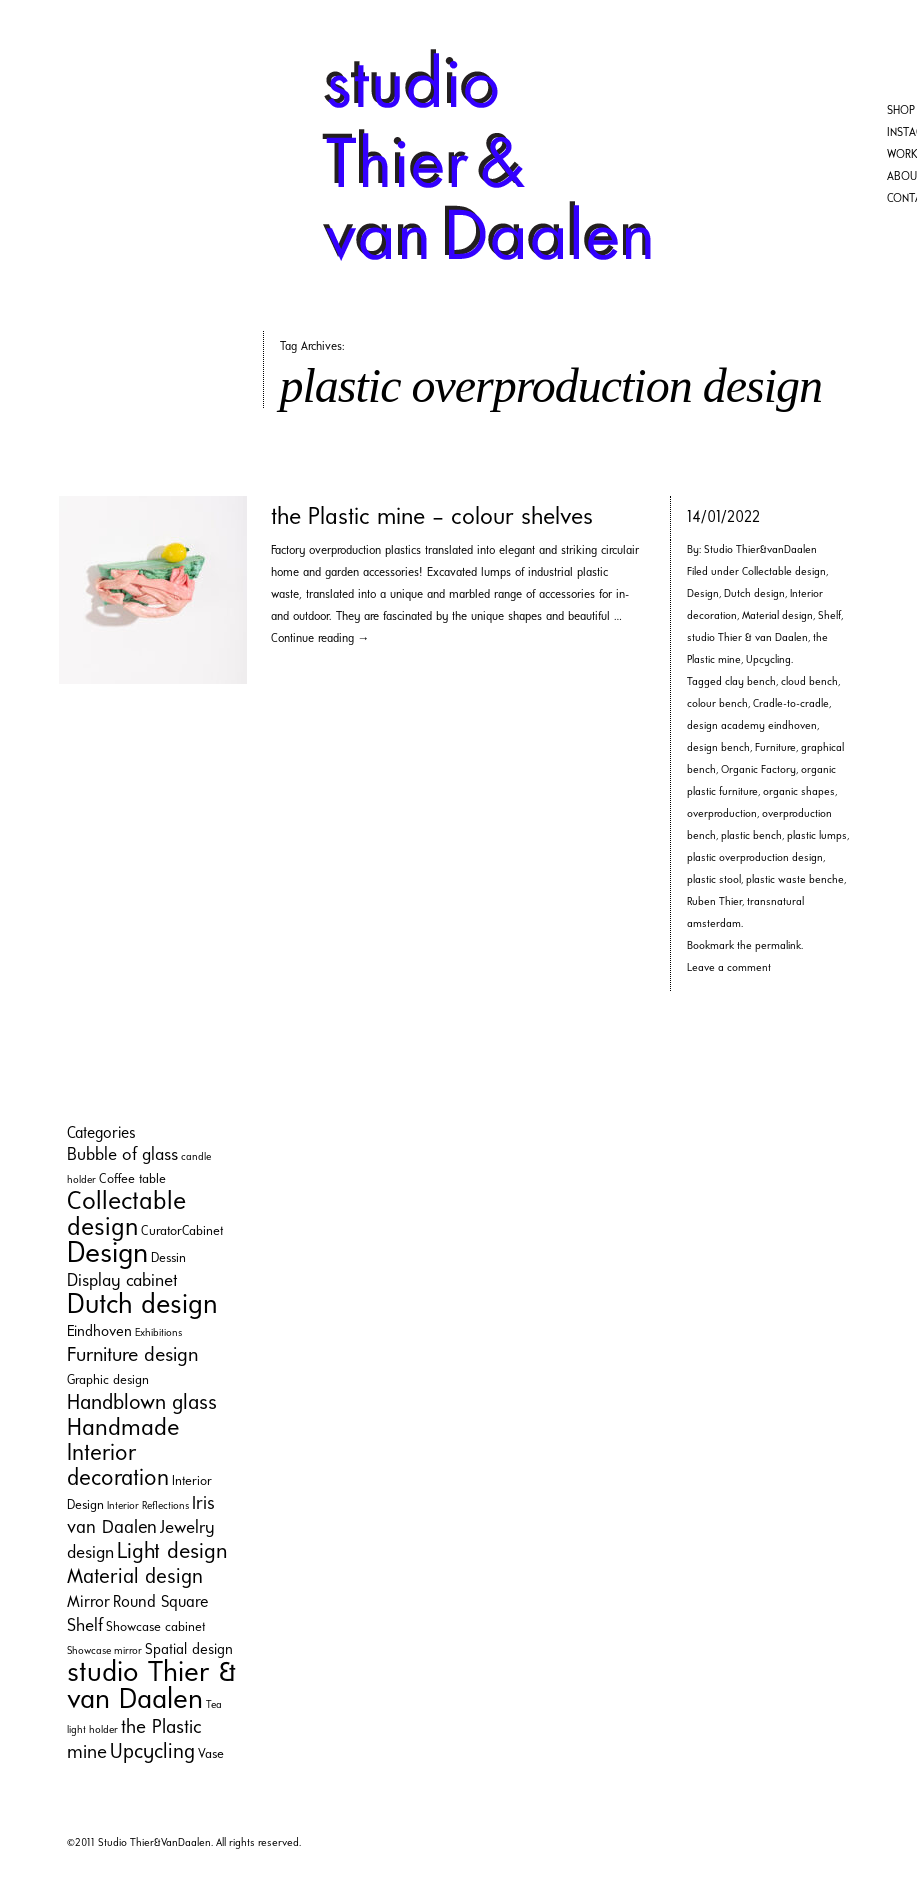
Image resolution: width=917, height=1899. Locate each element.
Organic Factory (758, 770)
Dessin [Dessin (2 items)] (168, 1258)
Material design (777, 616)
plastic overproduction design (755, 858)
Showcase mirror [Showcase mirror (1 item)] (104, 1651)
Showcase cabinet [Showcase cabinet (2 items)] (155, 1627)
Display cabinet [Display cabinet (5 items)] (122, 1281)
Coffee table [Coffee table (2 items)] (132, 1179)
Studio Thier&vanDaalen (760, 550)
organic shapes (799, 792)
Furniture (775, 748)
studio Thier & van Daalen (747, 638)
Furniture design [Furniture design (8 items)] (132, 1356)
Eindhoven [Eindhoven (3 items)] (99, 1332)
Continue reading (320, 639)
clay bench (750, 682)
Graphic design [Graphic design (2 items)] (108, 1380)
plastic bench (751, 836)
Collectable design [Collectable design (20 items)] (126, 1215)
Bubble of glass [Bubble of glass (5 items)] (122, 1155)
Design (703, 594)
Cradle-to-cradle (791, 704)
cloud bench (809, 682)
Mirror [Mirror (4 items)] (88, 1603)
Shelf (829, 616)
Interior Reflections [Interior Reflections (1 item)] (148, 1506)
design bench (718, 748)
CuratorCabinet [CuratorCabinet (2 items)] (182, 1231)
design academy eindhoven (752, 726)
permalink (778, 946)
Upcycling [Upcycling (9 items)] (152, 1752)
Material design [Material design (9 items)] (135, 1577)
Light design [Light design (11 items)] (172, 1552)
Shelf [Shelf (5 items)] (85, 1626)
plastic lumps (817, 836)
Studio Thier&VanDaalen (154, 1843)
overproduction (722, 814)
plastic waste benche (795, 880)
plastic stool (714, 880)
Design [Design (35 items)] (107, 1254)
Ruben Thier (714, 902)
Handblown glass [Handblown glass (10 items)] (142, 1403)
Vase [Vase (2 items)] (211, 1754)
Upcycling (768, 660)
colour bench (717, 704)
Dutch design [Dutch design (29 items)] (142, 1306)
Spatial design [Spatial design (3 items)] (189, 1650)
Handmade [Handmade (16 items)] (123, 1429)
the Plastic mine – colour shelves (432, 518)
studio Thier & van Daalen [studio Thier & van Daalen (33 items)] (151, 1687)
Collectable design (784, 572)
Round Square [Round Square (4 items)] (160, 1603)
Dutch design (754, 594)
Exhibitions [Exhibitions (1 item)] (158, 1333)
